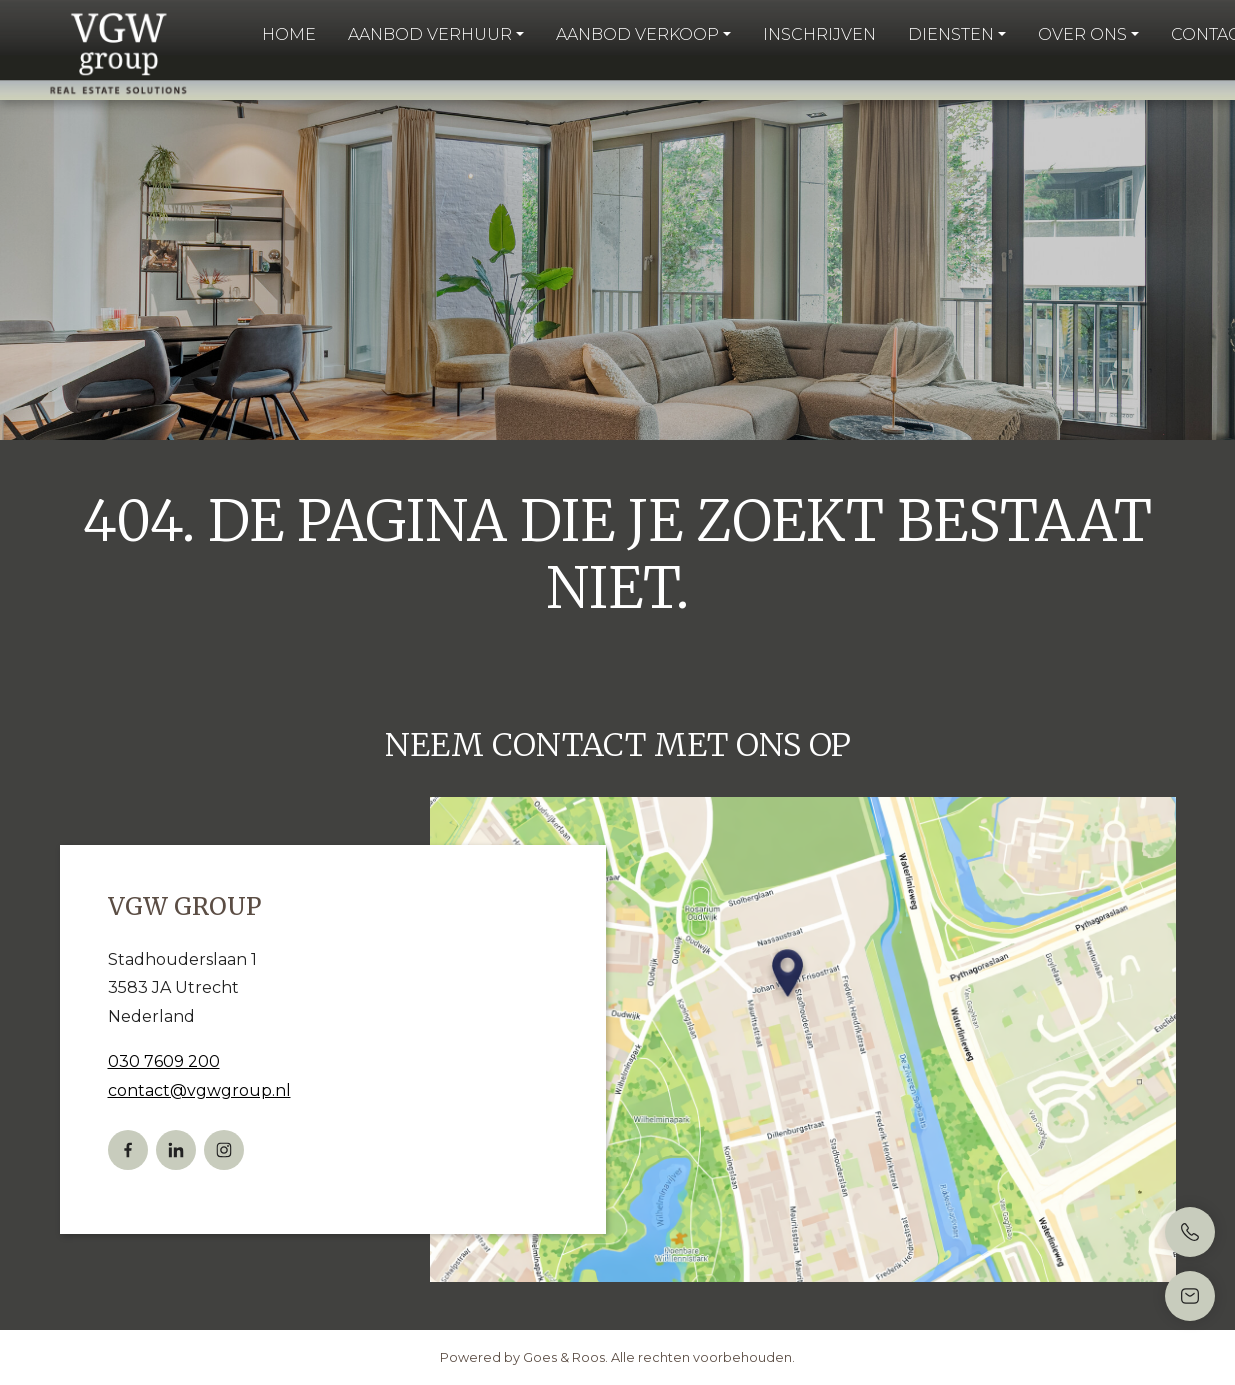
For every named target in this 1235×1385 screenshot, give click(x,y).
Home (289, 34)
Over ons (1082, 34)
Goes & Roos (564, 1357)
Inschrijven (819, 34)
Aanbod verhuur (430, 34)
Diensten (951, 34)
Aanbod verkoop (637, 34)
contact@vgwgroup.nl (199, 1090)
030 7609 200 (164, 1061)
